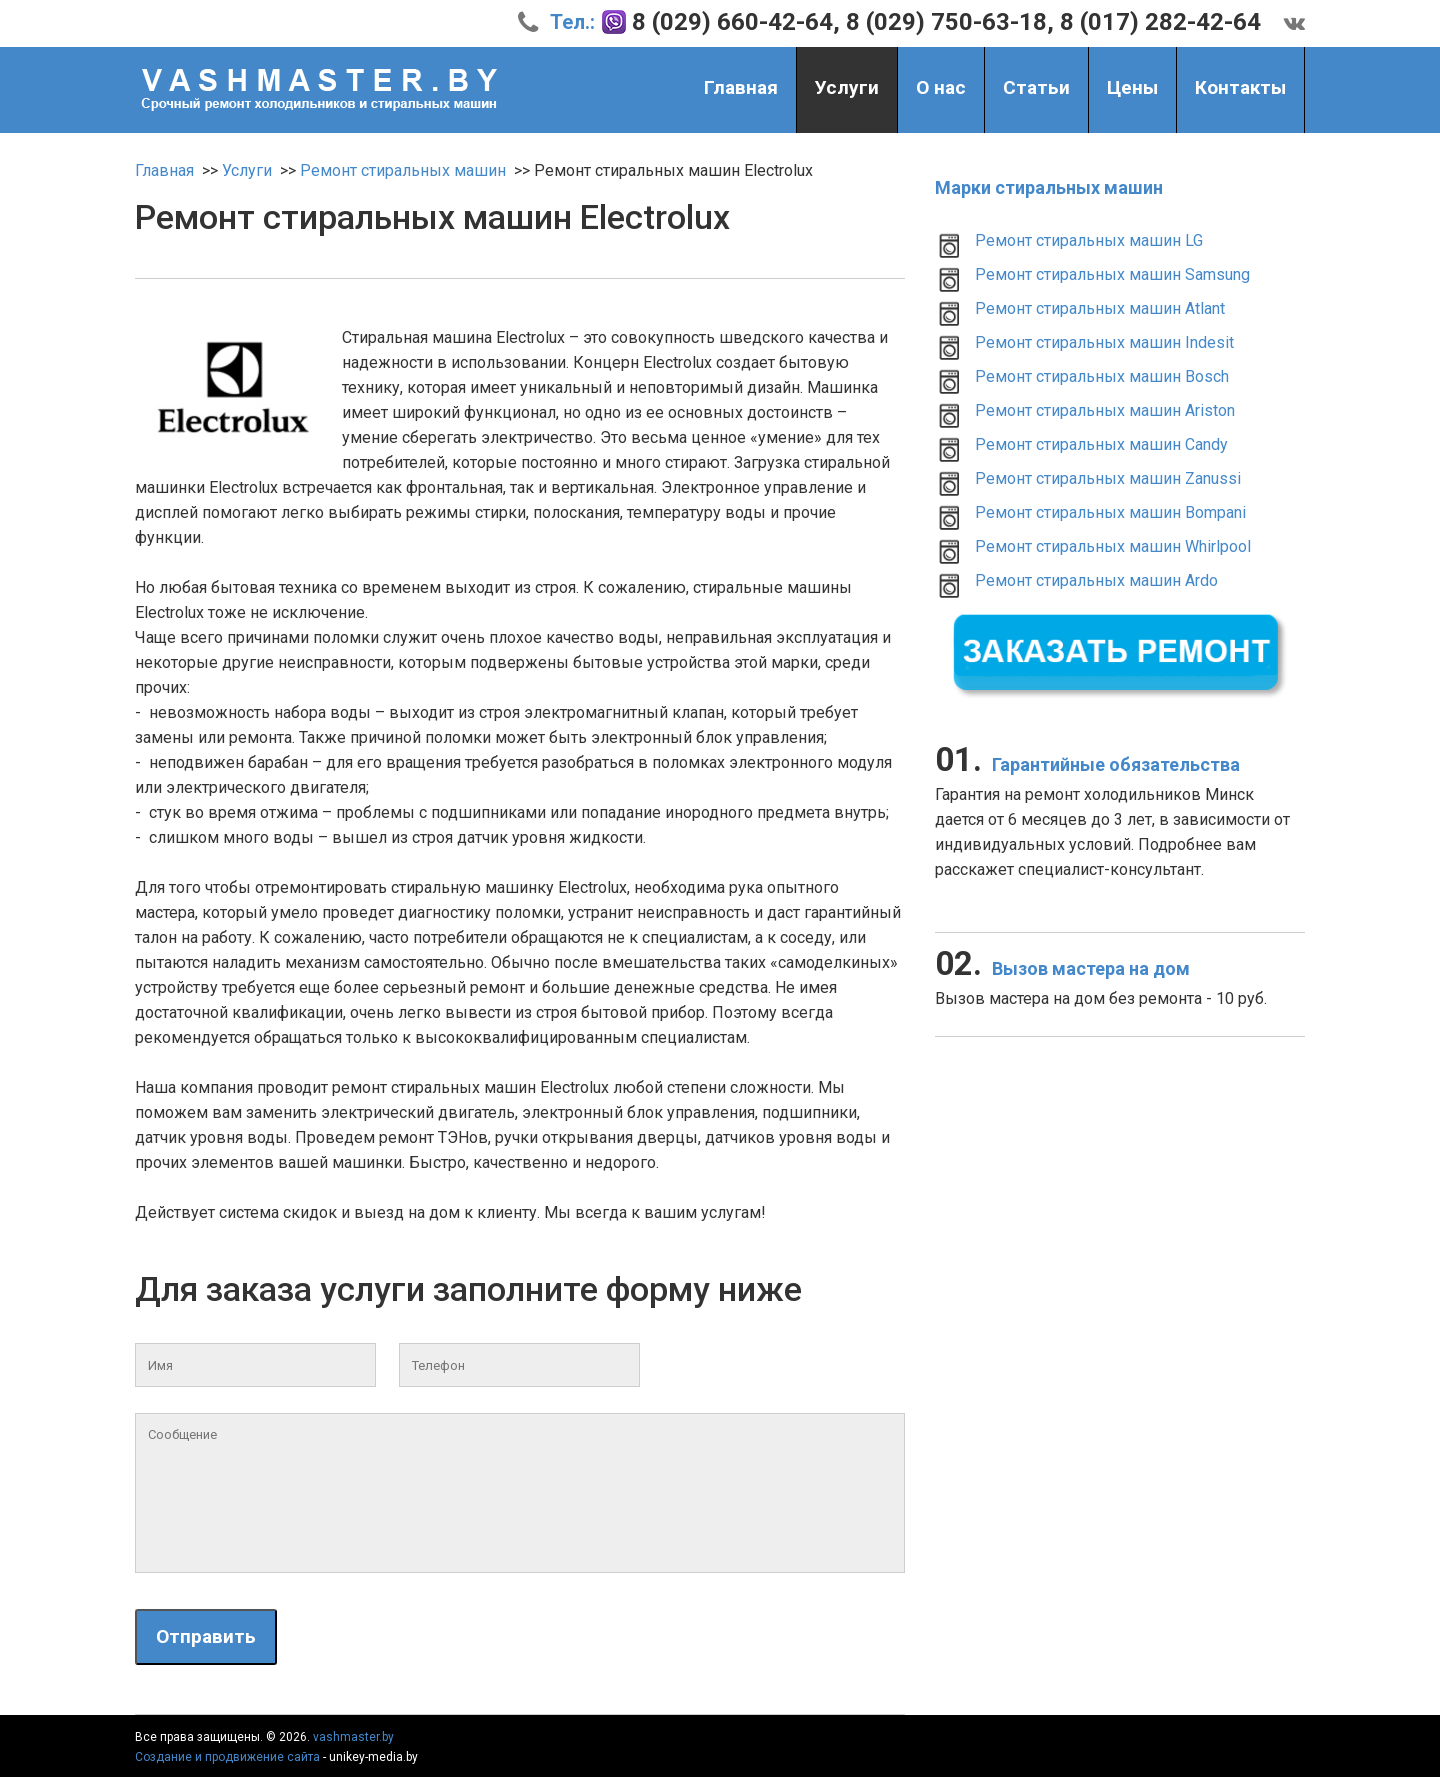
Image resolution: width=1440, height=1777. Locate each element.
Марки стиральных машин (1049, 187)
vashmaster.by (353, 1737)
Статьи (1036, 87)
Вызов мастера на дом (1062, 968)
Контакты (1240, 87)
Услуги (847, 90)
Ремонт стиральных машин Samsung (1112, 274)
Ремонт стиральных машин (403, 170)
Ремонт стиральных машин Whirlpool (1113, 546)
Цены (1132, 87)
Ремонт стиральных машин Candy (1101, 444)
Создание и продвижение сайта (227, 1757)
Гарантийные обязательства (1087, 764)
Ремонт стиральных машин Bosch (1102, 376)
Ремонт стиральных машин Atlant (1100, 308)
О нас (941, 87)
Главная (741, 87)
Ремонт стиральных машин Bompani (1110, 512)
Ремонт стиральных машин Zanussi (1108, 478)
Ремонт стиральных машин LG (1089, 240)
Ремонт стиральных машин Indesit (1104, 342)
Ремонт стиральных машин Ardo (1096, 580)
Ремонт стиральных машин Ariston (1105, 410)
